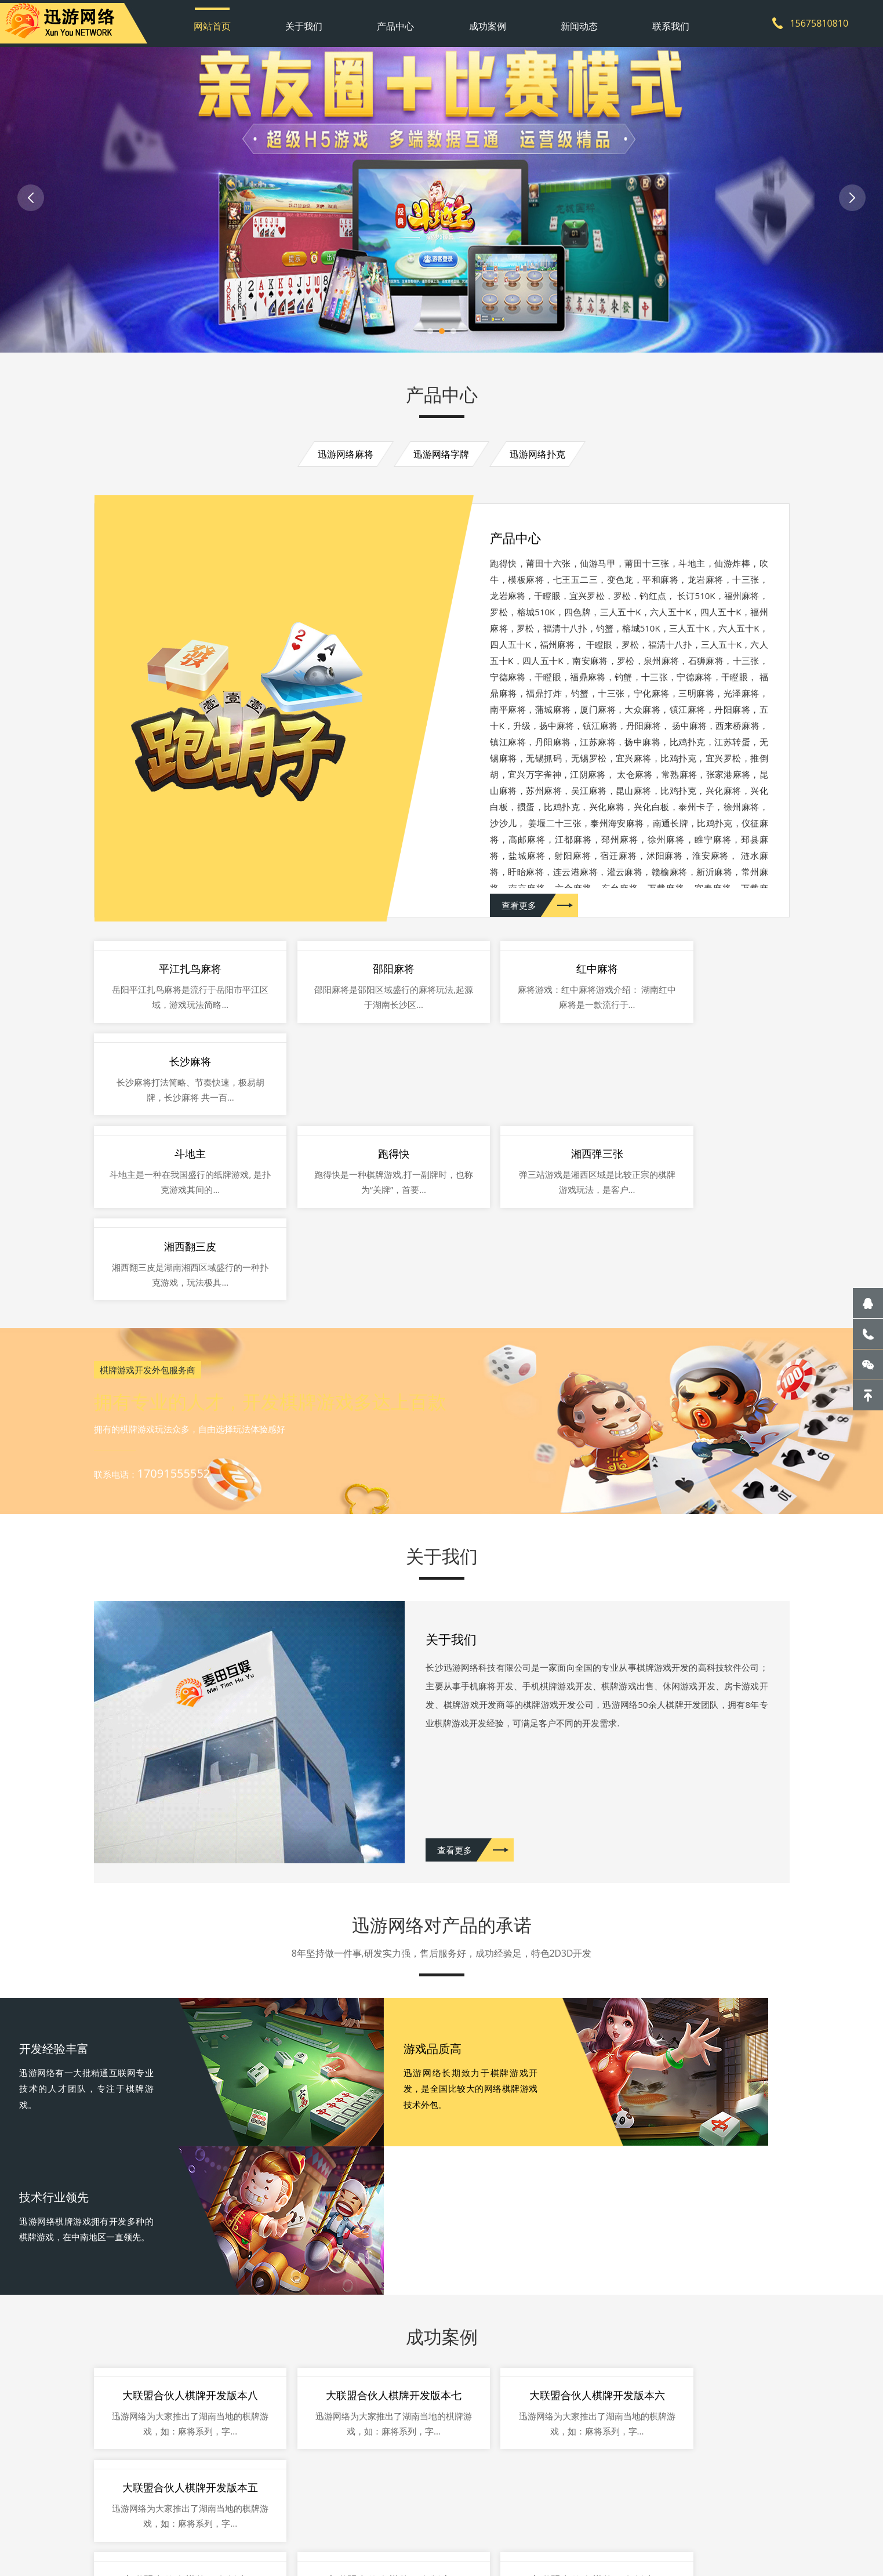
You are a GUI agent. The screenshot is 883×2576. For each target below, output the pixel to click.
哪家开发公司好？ (212, 2567)
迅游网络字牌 (442, 459)
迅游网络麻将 (341, 459)
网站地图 (333, 2520)
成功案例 (485, 20)
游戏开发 (155, 2567)
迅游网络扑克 (543, 459)
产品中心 (397, 20)
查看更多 (519, 968)
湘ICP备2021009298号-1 (438, 2520)
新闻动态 (575, 20)
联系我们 (663, 20)
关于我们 (307, 20)
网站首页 (219, 20)
